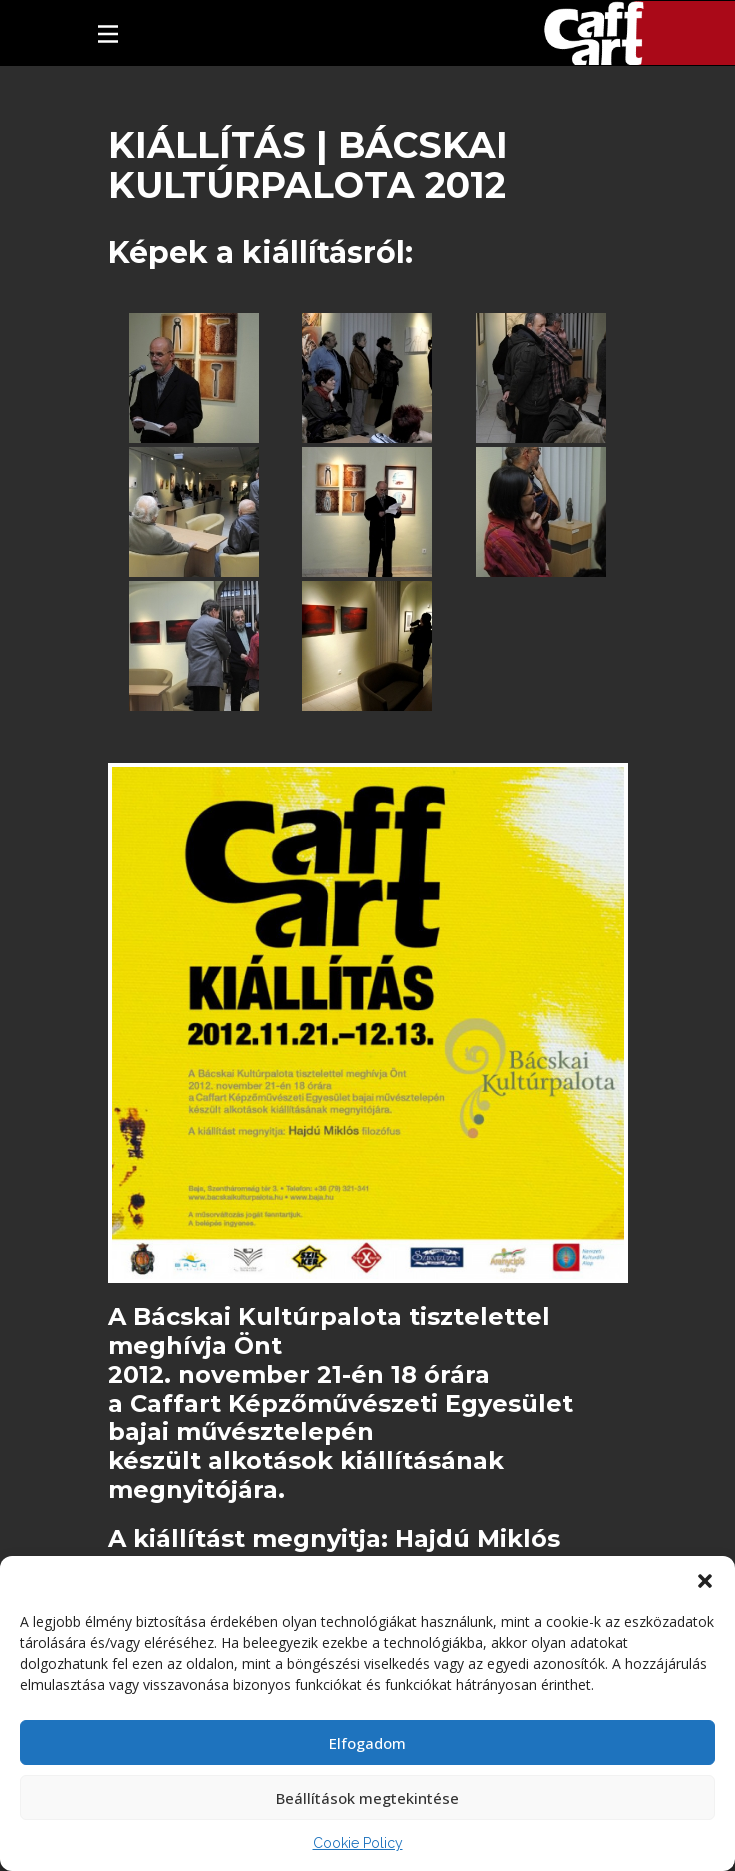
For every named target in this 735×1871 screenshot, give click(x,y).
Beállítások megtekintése (367, 1798)
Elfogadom (367, 1743)
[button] (705, 1581)
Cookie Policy (358, 1843)
